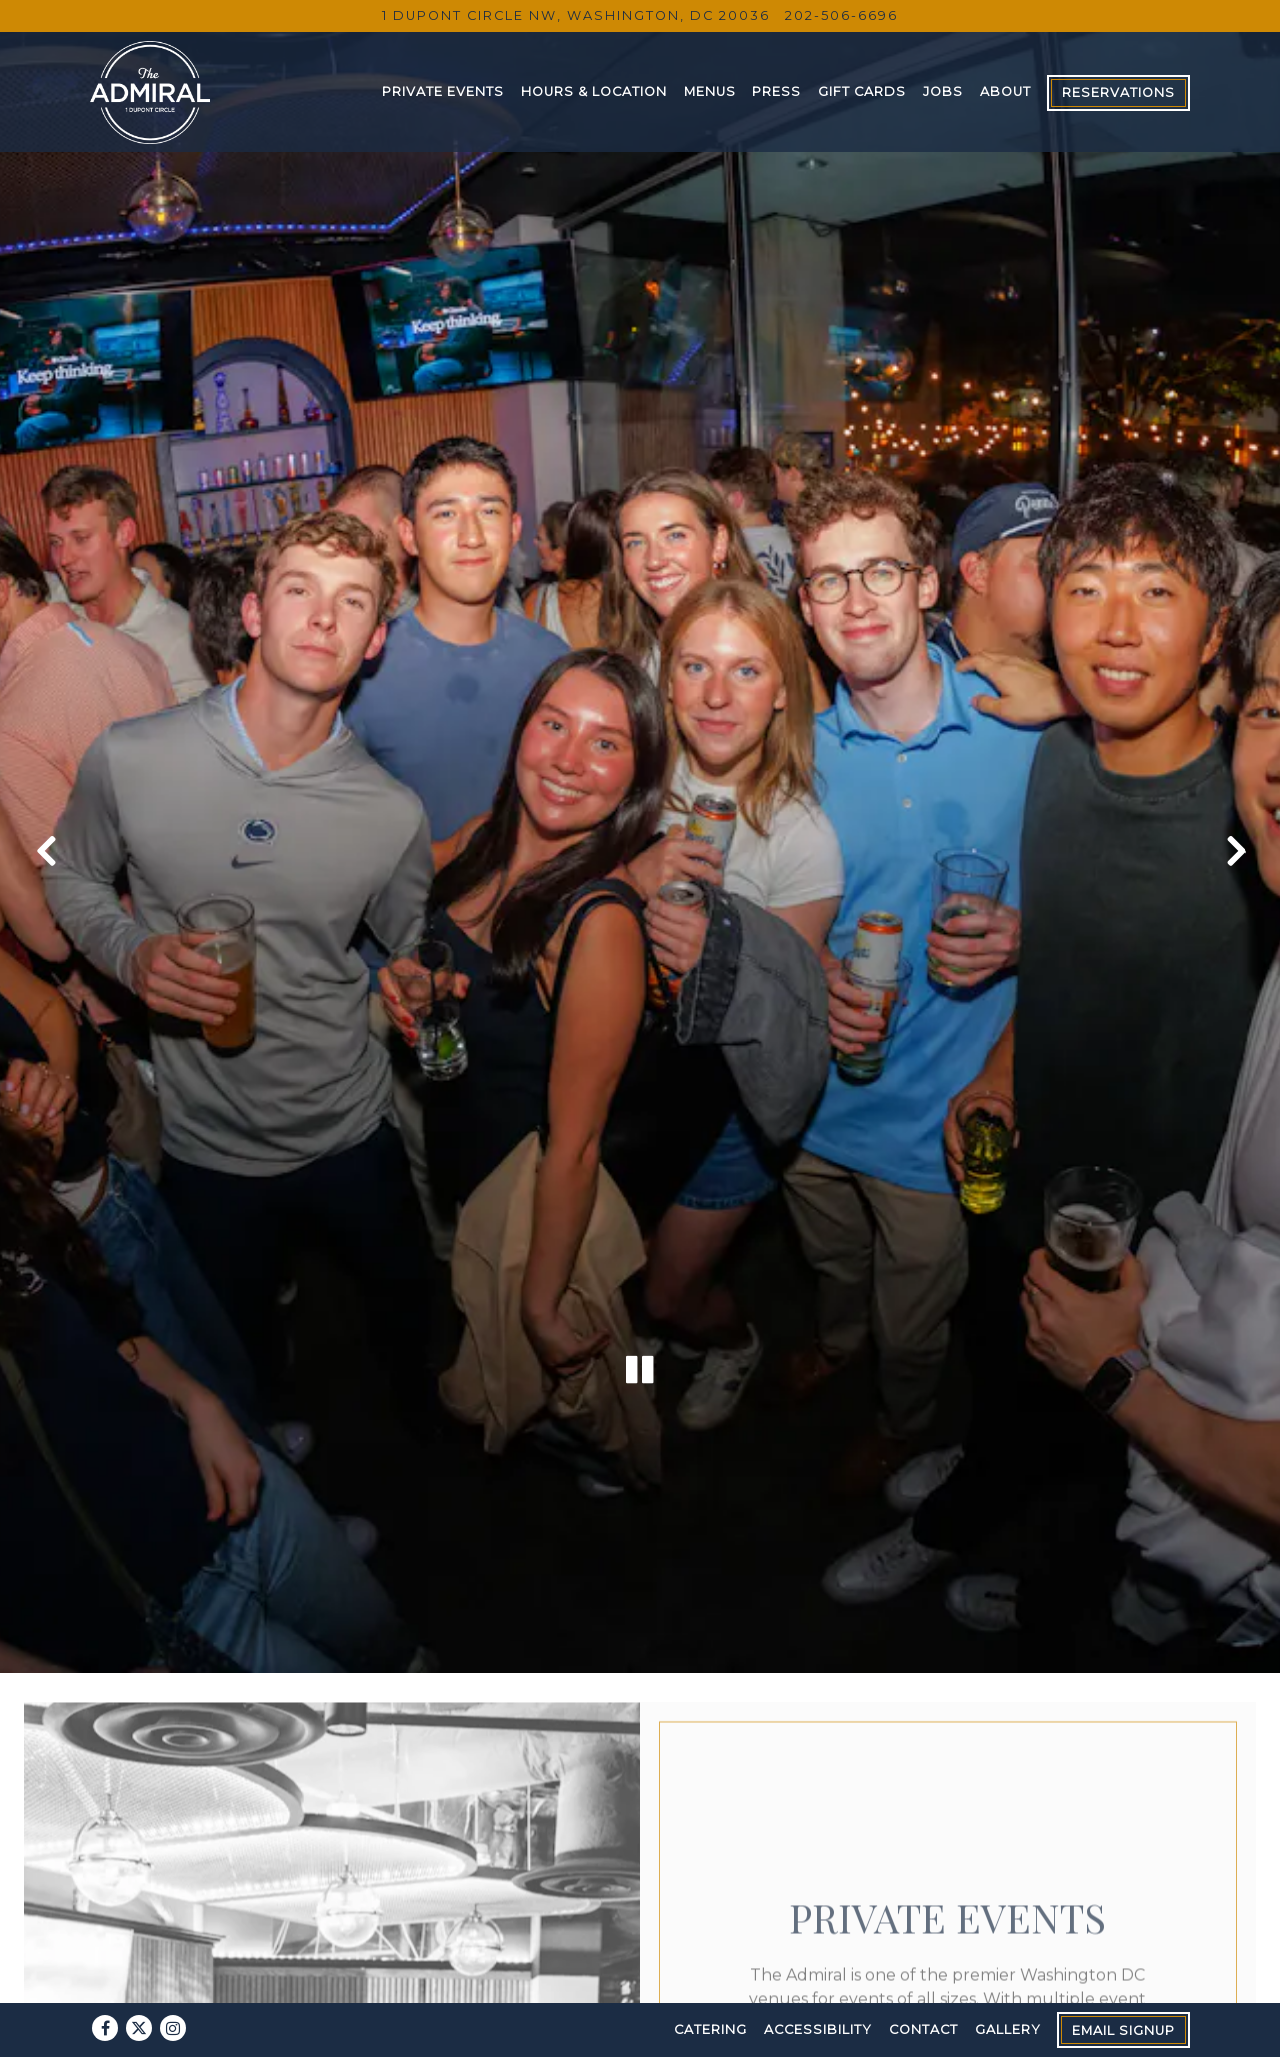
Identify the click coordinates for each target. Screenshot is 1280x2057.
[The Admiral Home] (150, 91)
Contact (923, 2029)
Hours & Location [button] (594, 91)
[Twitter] (139, 2028)
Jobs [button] (943, 91)
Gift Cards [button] (862, 91)
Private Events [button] (443, 91)
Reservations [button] (1118, 92)
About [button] (1005, 91)
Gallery (1008, 2029)
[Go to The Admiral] (576, 15)
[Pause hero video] (640, 1250)
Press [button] (776, 91)
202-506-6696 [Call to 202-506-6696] (841, 15)
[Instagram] (173, 2028)
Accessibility (818, 2029)
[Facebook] (105, 2028)
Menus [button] (710, 91)
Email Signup (1123, 2030)
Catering (710, 2029)
